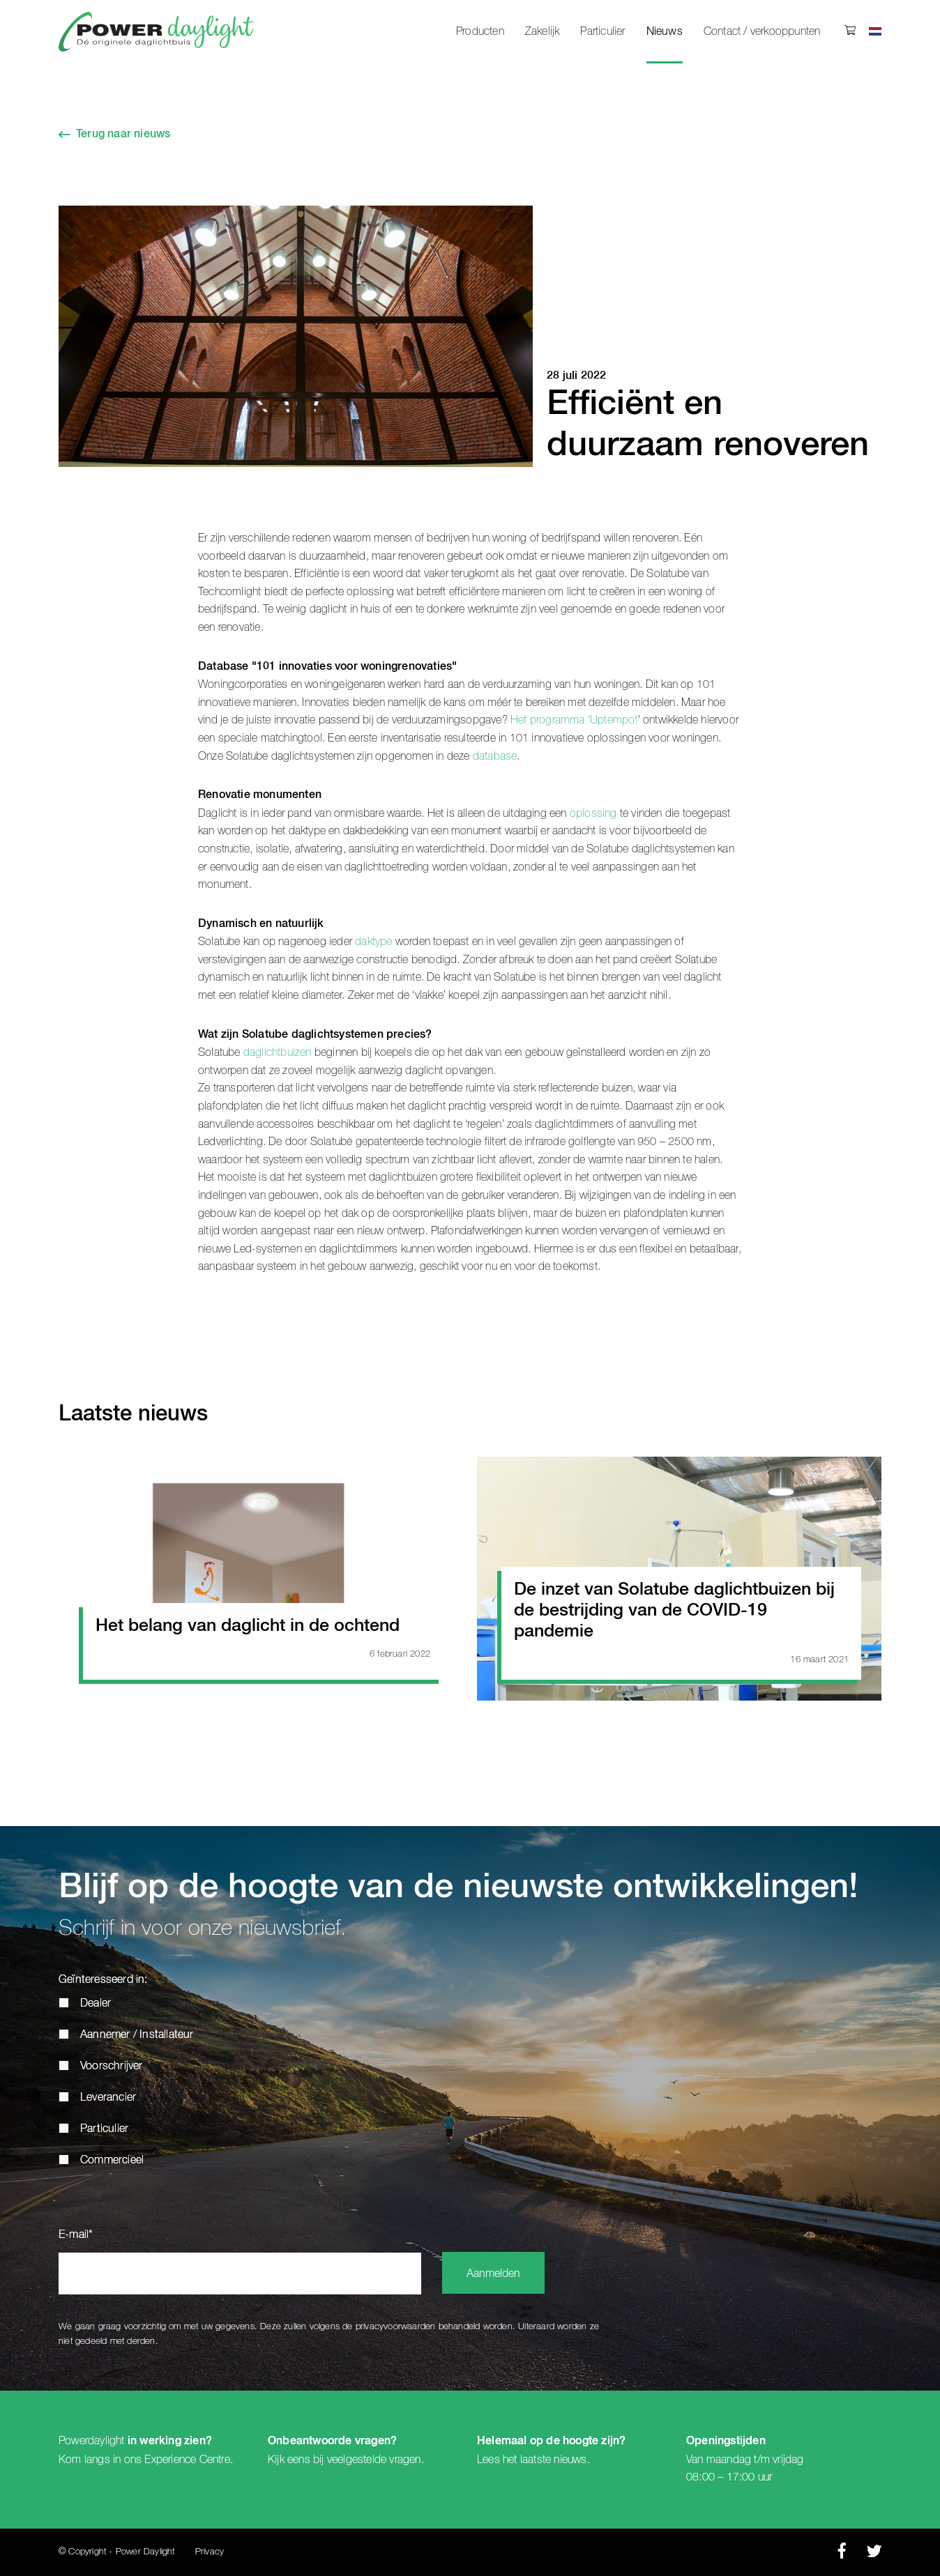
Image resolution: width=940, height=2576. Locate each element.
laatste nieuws (553, 2459)
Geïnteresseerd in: (103, 1980)
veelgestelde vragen (374, 2459)
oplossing (593, 813)
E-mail (76, 2235)
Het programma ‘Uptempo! (574, 720)
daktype (373, 941)
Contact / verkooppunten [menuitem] (762, 31)
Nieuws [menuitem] (664, 32)
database (495, 756)
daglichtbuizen (277, 1052)
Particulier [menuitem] (602, 31)
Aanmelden (493, 2274)
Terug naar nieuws (123, 134)
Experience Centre (186, 2459)
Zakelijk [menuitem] (542, 31)
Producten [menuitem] (480, 31)
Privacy (209, 2551)
